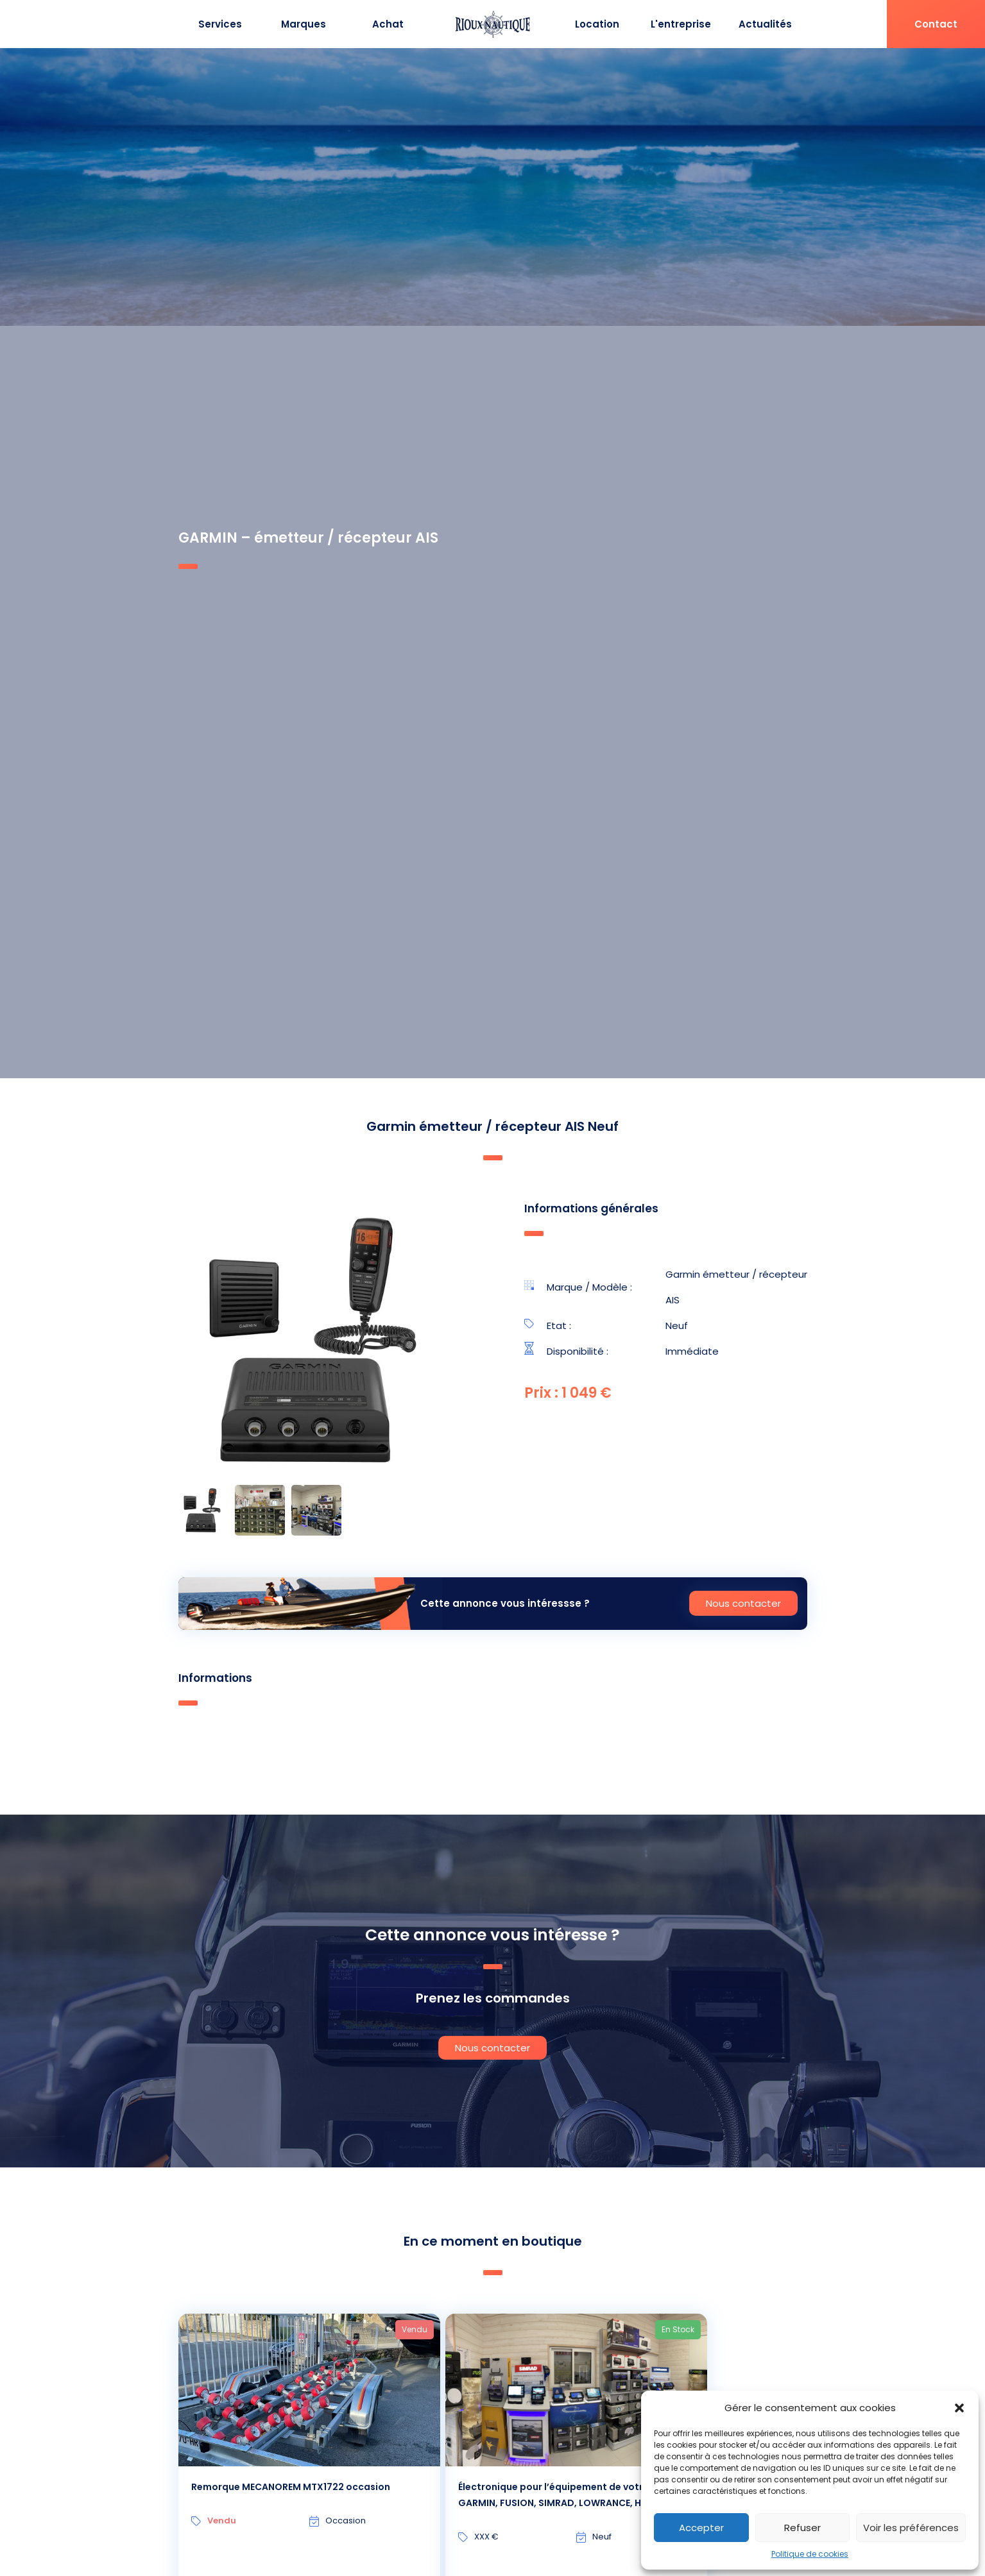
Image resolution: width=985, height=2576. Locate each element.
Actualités (765, 24)
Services (220, 24)
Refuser (802, 2527)
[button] (959, 2408)
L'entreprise (681, 24)
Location (597, 24)
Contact (935, 24)
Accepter (701, 2527)
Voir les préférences (911, 2527)
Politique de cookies (809, 2553)
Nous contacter (743, 1603)
